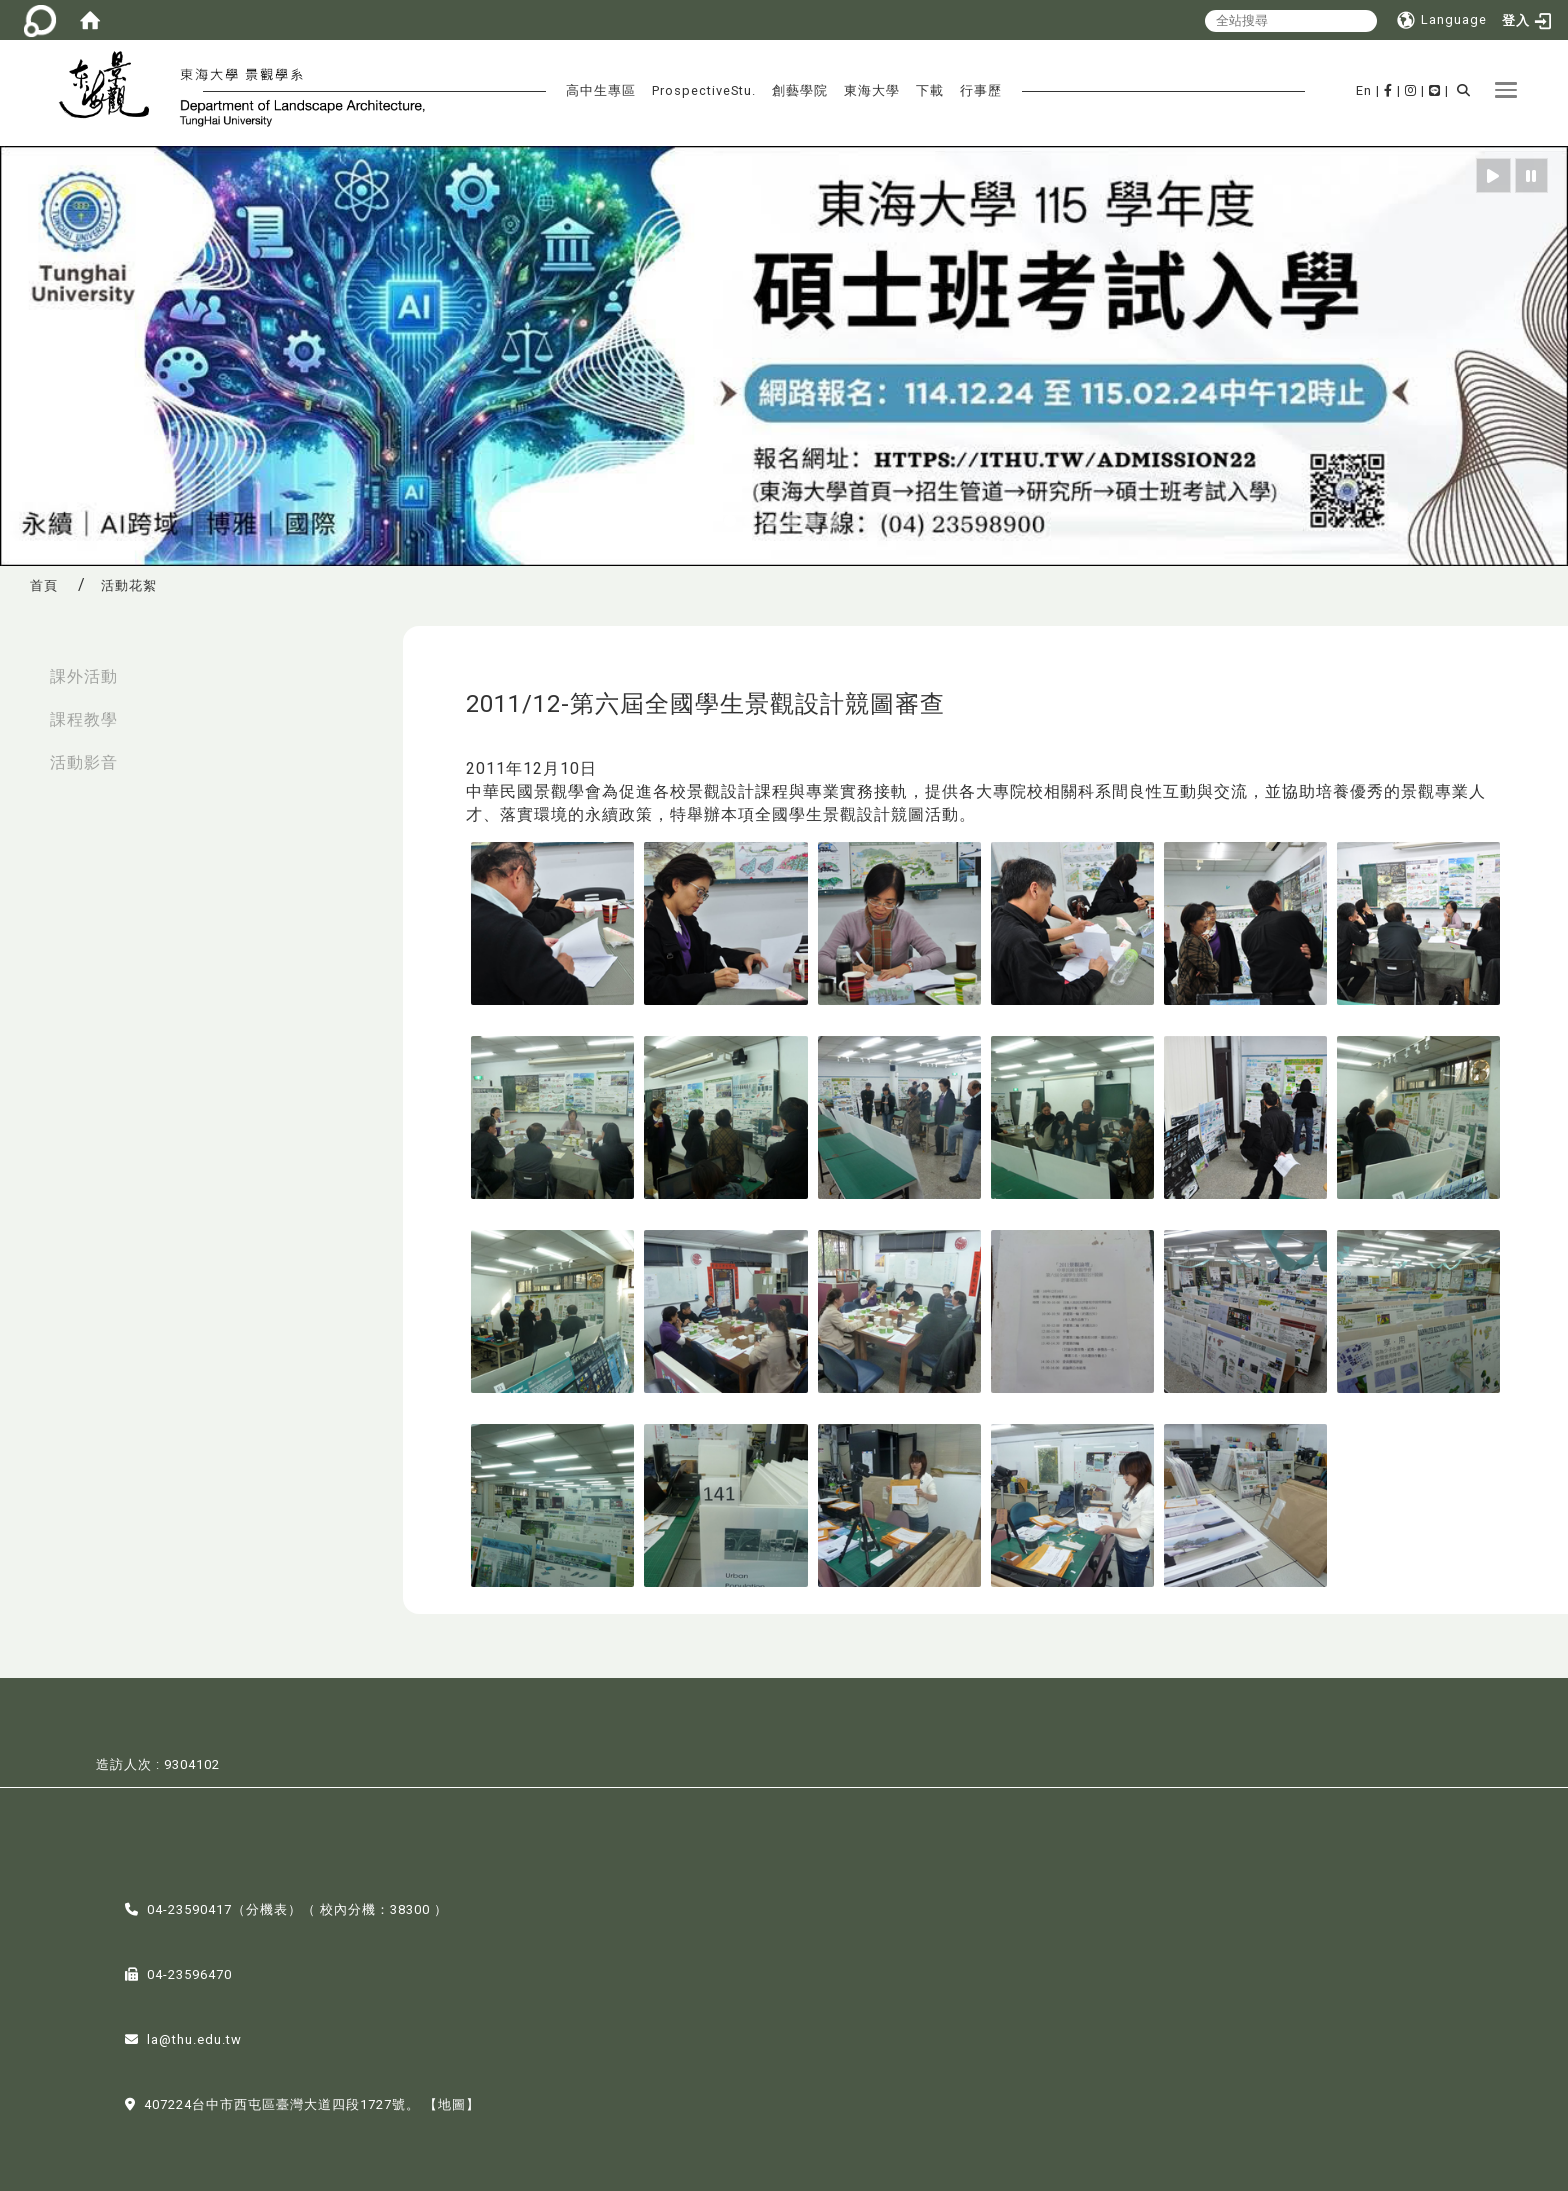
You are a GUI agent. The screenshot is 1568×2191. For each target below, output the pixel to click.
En (1364, 90)
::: (21, 666)
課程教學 (84, 719)
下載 (930, 90)
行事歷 (981, 90)
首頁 (44, 585)
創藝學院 (800, 90)
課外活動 (84, 676)
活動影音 (84, 762)
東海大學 (872, 90)
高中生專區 (601, 90)
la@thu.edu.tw (194, 2037)
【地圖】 (452, 2102)
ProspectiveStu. (704, 90)
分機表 (267, 1907)
